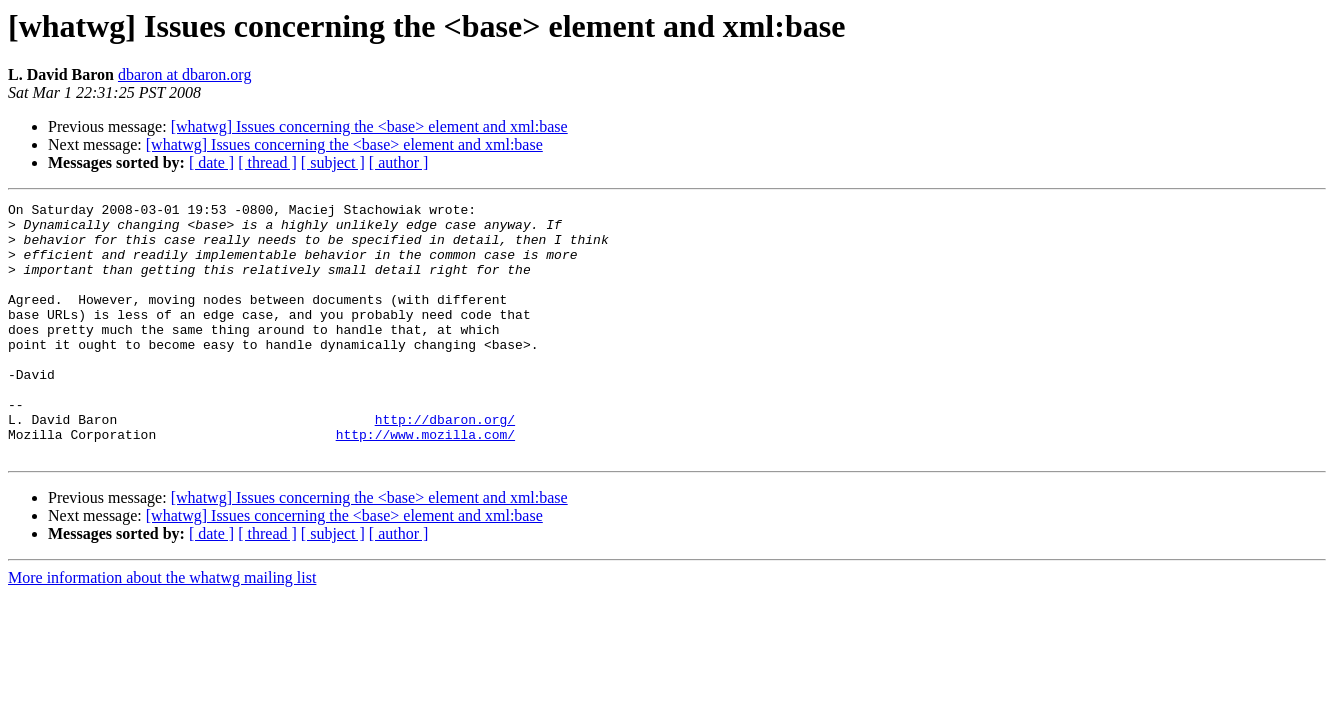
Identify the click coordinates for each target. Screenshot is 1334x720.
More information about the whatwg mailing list (162, 628)
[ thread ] (267, 162)
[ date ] (211, 162)
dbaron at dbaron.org (184, 74)
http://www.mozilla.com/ (425, 482)
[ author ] (399, 162)
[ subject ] (333, 162)
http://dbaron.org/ (445, 464)
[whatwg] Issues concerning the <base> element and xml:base (369, 126)
